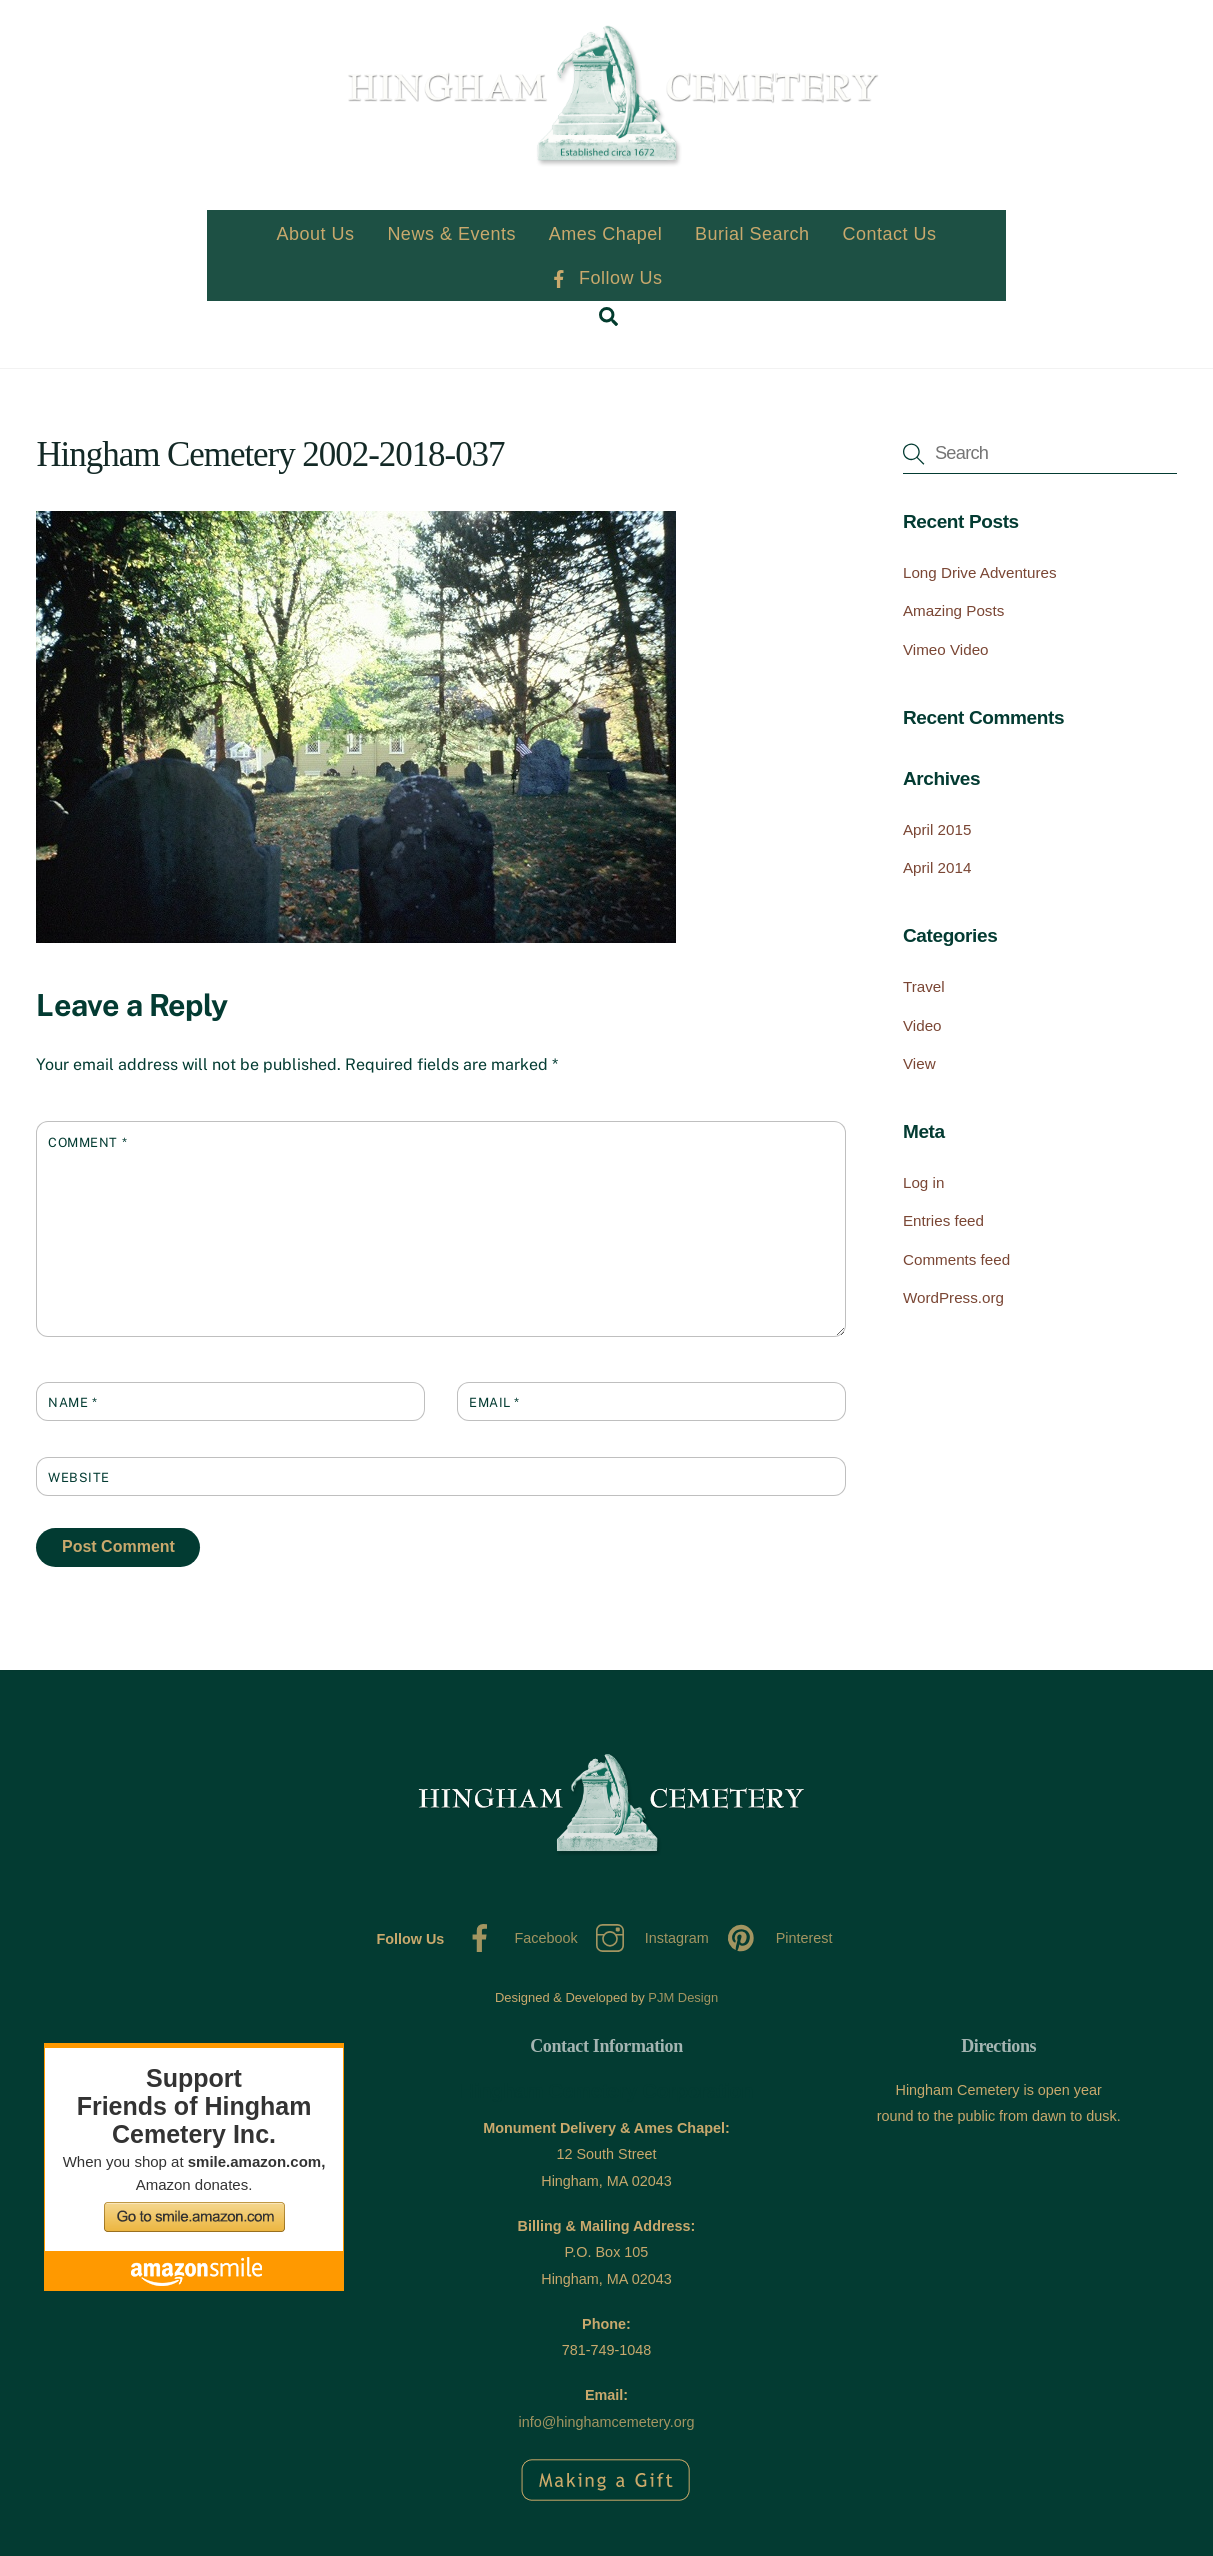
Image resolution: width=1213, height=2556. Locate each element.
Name (72, 1402)
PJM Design (683, 1997)
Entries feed (943, 1220)
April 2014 (937, 867)
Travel (924, 986)
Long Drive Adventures (980, 572)
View (919, 1063)
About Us (316, 234)
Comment (87, 1142)
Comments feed (956, 1259)
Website (79, 1477)
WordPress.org (953, 1297)
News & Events (451, 234)
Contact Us (889, 234)
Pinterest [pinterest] (775, 1938)
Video (922, 1025)
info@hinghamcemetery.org (607, 2422)
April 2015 (937, 829)
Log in (923, 1182)
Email (494, 1402)
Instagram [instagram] (647, 1938)
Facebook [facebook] (517, 1938)
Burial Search (752, 234)
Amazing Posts (953, 610)
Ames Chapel (606, 234)
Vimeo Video (946, 649)
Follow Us (606, 278)
